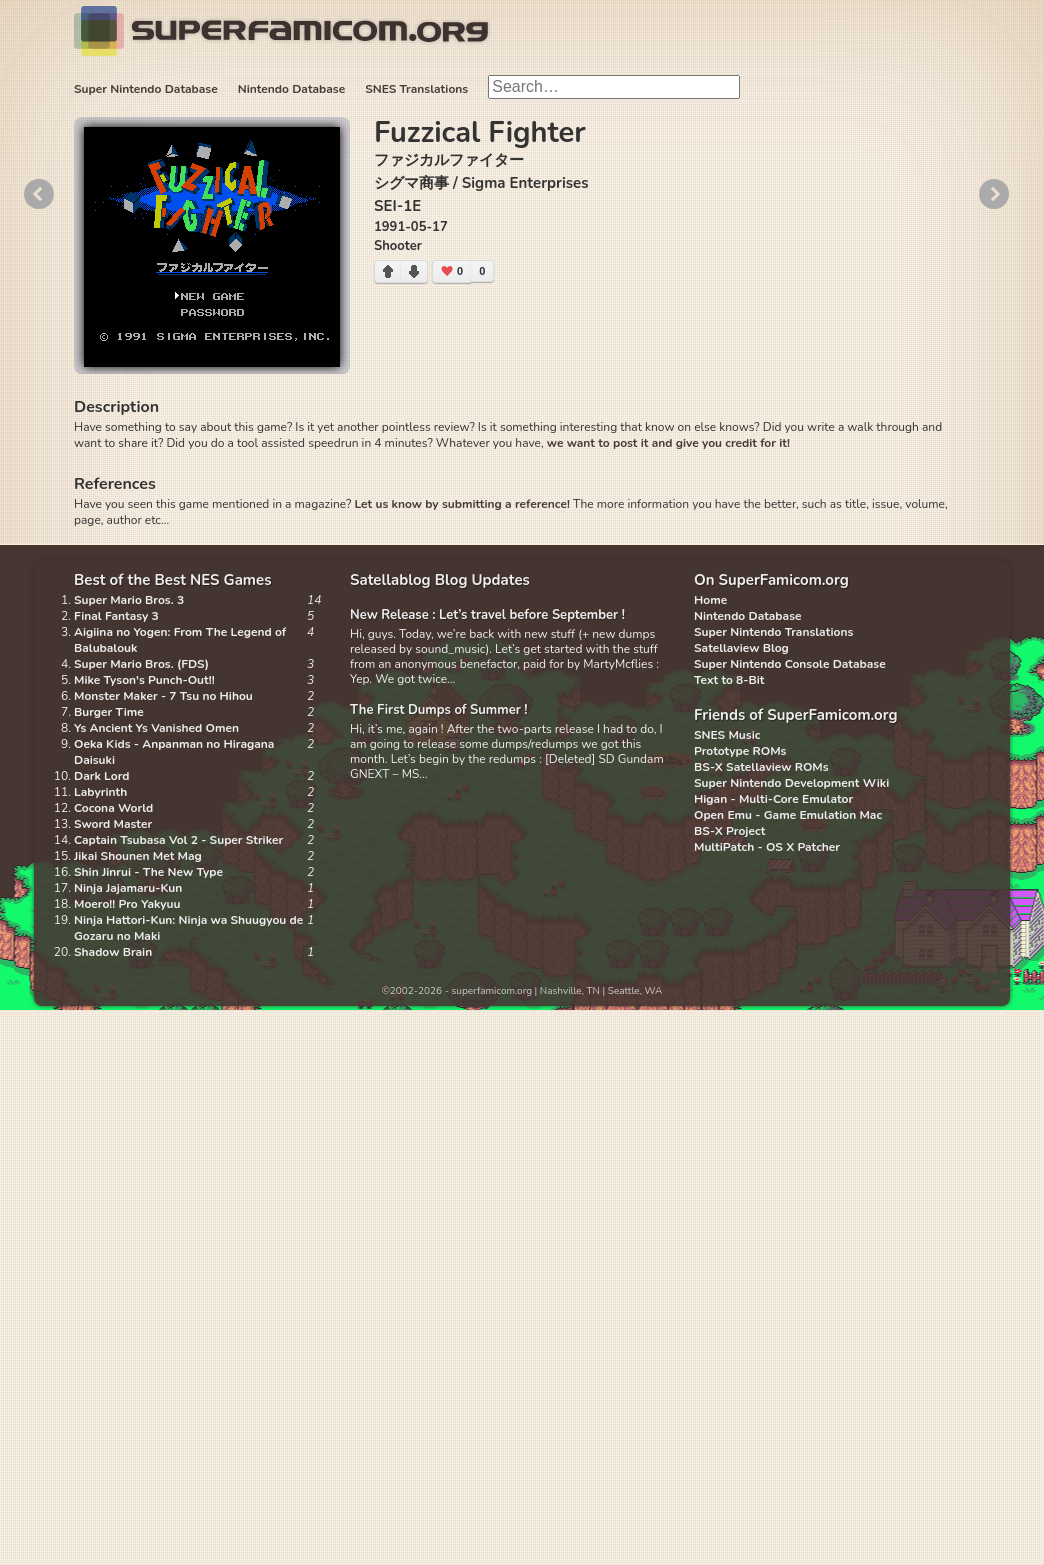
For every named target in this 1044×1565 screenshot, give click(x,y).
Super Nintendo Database (146, 89)
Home (710, 600)
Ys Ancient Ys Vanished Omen (156, 728)
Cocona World (113, 808)
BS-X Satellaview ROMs (761, 767)
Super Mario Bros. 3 (129, 600)
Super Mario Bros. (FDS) (141, 664)
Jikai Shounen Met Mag (138, 856)
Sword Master (113, 824)
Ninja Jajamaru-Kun (128, 888)
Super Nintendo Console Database (790, 664)
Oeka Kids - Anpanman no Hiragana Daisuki (174, 752)
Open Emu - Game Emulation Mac (788, 815)
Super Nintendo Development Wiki (791, 783)
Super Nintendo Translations (773, 632)
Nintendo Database (292, 89)
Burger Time (109, 712)
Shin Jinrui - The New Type (148, 872)
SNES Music (727, 735)
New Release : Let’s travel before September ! (487, 615)
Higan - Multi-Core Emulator (773, 799)
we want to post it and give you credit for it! (668, 443)
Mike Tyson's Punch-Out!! (144, 680)
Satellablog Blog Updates (440, 580)
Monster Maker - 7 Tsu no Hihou (163, 696)
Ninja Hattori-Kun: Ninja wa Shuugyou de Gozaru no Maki (188, 928)
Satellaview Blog (741, 648)
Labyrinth (100, 792)
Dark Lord (102, 776)
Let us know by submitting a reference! (461, 504)
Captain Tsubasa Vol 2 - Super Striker (178, 840)
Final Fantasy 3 (116, 616)
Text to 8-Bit (729, 680)
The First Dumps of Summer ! (439, 710)
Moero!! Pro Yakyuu (127, 904)
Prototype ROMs (740, 751)
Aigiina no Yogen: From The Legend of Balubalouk (180, 640)
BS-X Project (729, 831)
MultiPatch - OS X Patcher (767, 847)
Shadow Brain (113, 952)
